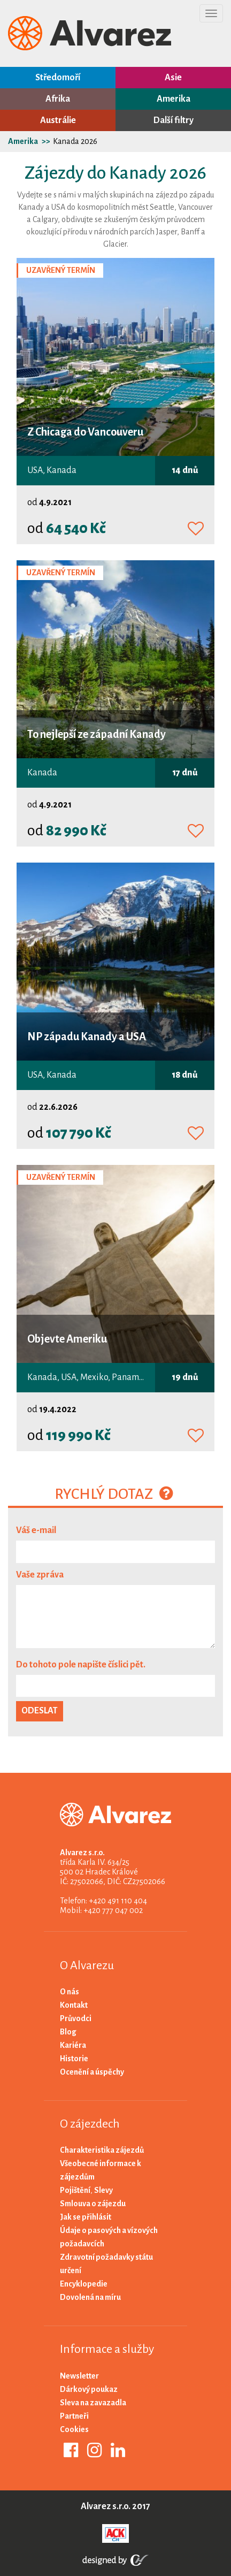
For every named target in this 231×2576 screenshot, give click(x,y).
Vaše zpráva (40, 1575)
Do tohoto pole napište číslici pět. (80, 1665)
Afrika (57, 99)
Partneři (74, 2416)
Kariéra (73, 2045)
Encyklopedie (83, 2284)
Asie (173, 77)
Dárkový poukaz (89, 2389)
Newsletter (79, 2376)
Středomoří (57, 77)
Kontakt (74, 2005)
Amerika (173, 99)
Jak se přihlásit (85, 2217)
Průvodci (75, 2018)
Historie (74, 2058)
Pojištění (75, 2190)
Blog (68, 2032)
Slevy (103, 2190)
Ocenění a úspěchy (92, 2072)
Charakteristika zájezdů (102, 2150)
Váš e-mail (36, 1530)
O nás (69, 1991)
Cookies (74, 2429)
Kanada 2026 (75, 141)
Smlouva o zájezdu (93, 2203)
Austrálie (58, 120)
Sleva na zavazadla (93, 2402)
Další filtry (173, 120)
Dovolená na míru (90, 2297)
